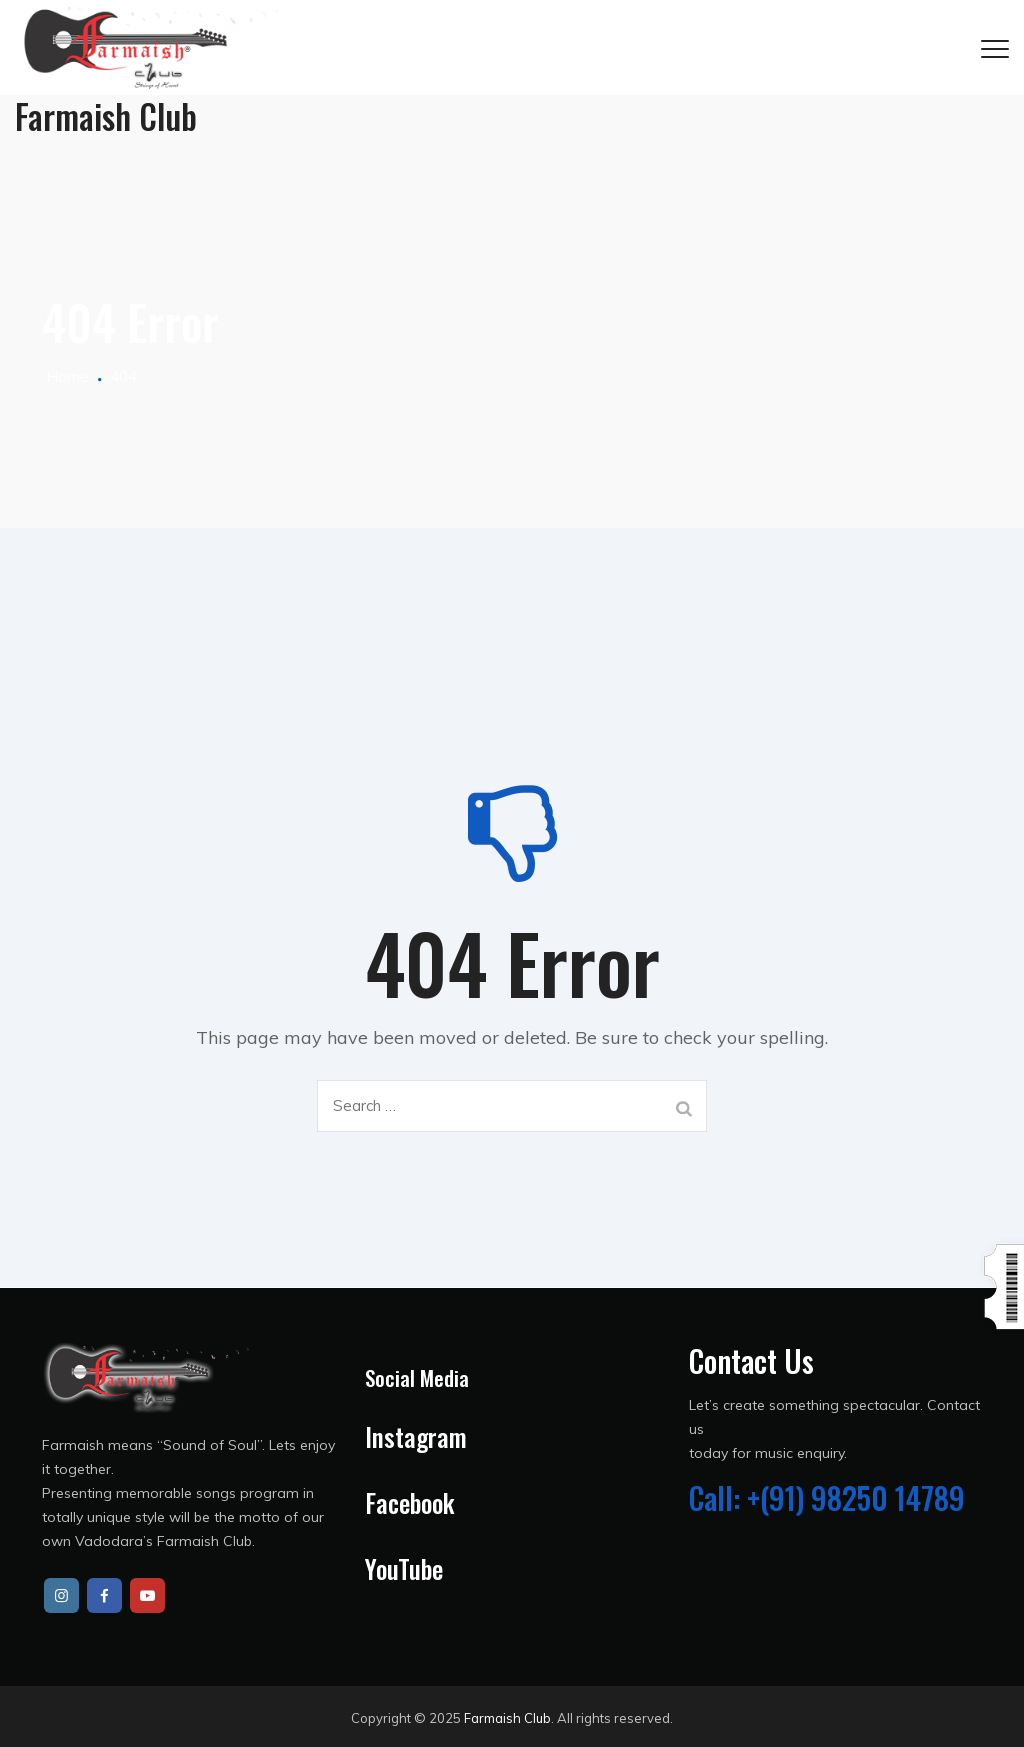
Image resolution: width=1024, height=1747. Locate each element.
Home (65, 376)
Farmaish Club (507, 1718)
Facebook (410, 1502)
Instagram (416, 1436)
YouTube (404, 1568)
